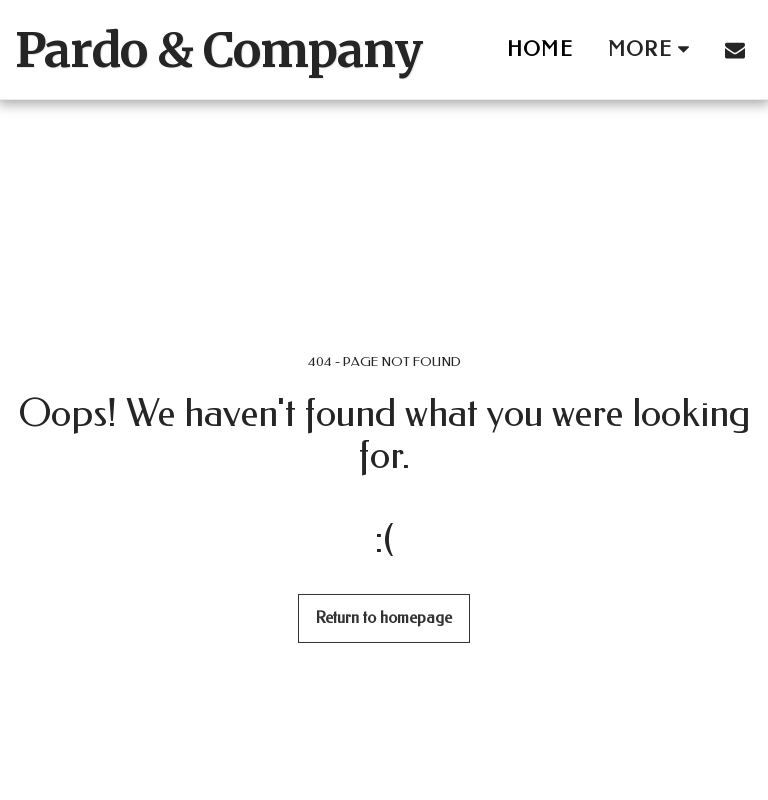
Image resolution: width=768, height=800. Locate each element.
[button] (735, 50)
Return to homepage (384, 618)
